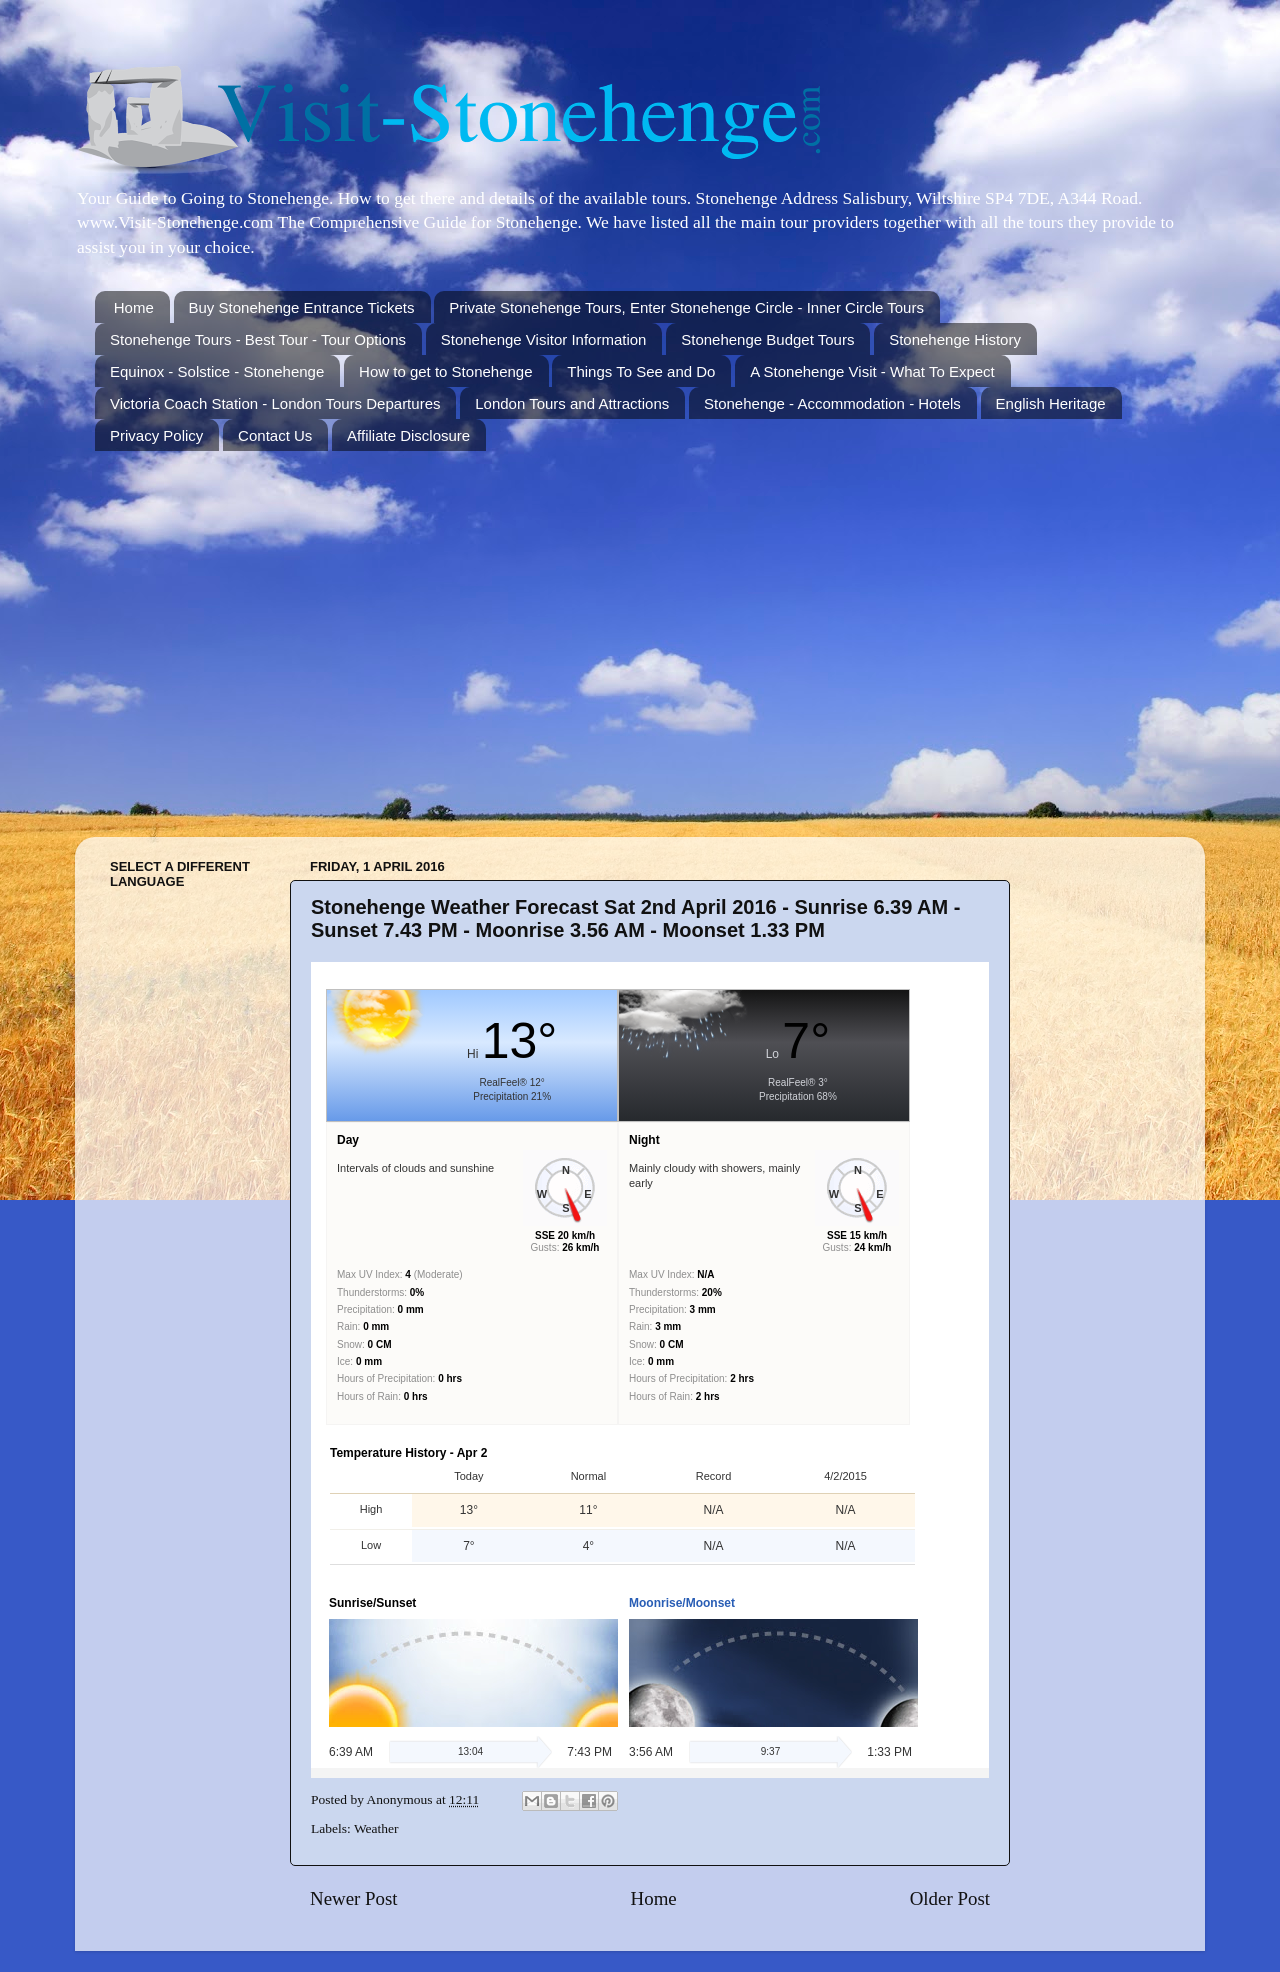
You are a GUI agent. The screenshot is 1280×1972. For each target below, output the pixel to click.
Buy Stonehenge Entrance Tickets (302, 307)
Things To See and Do (641, 371)
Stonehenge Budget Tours (767, 339)
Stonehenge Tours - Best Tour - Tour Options (258, 339)
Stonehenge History (955, 339)
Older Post (950, 1898)
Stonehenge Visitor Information (544, 339)
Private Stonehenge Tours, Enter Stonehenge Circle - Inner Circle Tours (686, 307)
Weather (376, 1828)
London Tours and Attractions (572, 403)
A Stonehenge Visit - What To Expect (872, 371)
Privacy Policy (156, 435)
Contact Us (275, 435)
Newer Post (354, 1898)
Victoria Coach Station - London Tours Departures (275, 403)
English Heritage (1051, 403)
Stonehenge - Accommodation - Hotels (832, 403)
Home (134, 307)
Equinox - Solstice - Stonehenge (217, 371)
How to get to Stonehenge (445, 371)
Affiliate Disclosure (408, 435)
